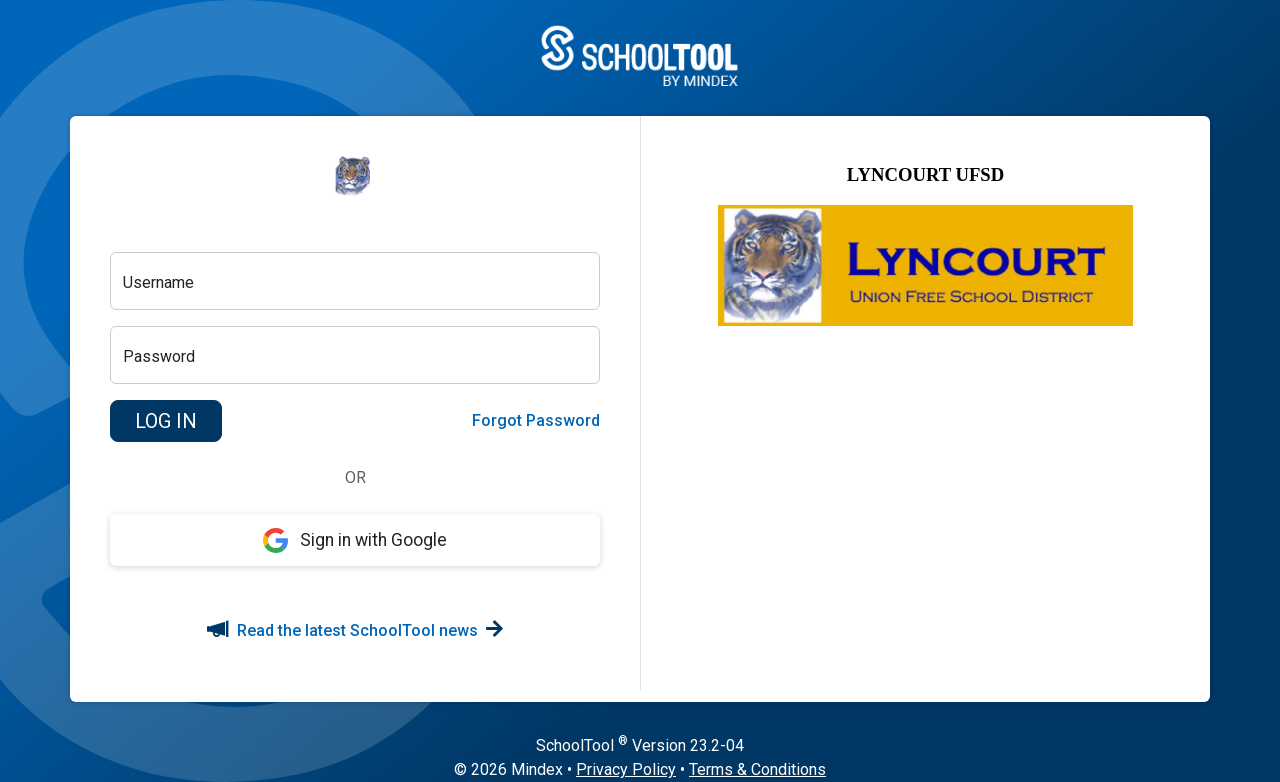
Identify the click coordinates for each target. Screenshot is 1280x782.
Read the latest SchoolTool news (355, 630)
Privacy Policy (626, 769)
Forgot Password (536, 420)
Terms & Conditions (757, 769)
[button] (166, 421)
